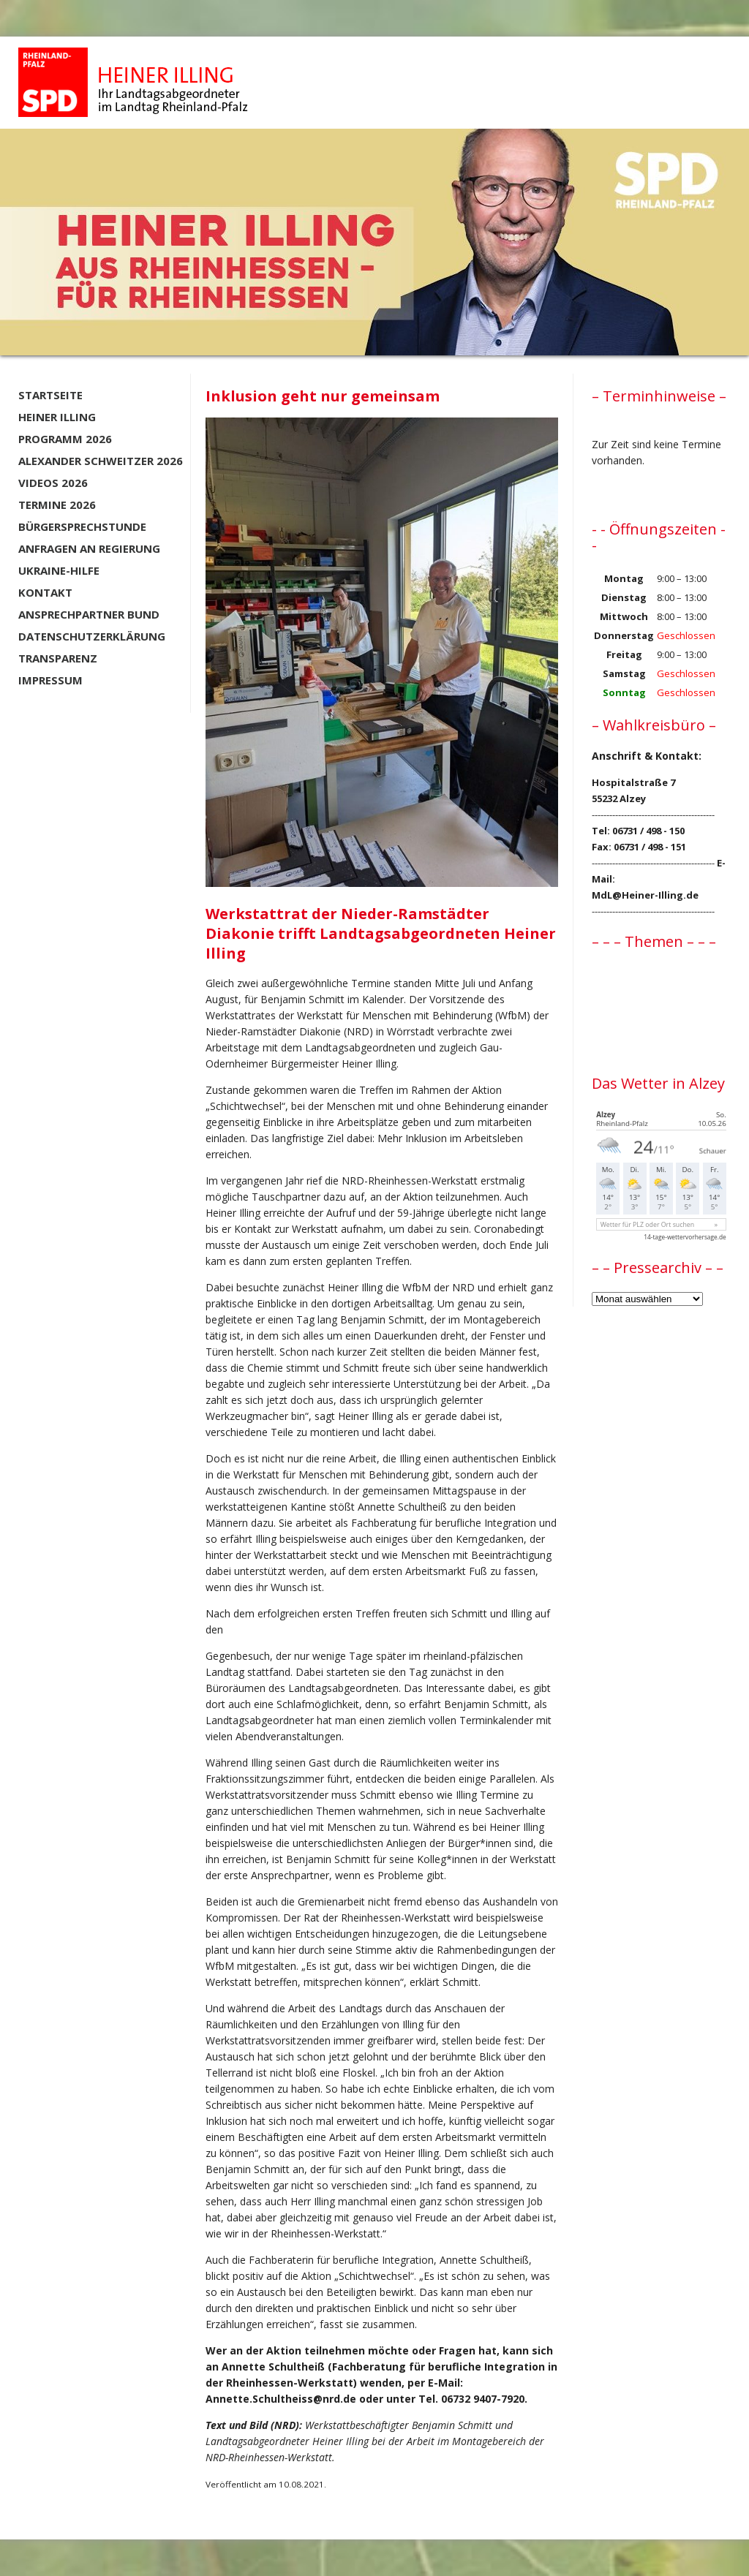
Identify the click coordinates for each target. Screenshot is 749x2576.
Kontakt (45, 592)
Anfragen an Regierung (89, 548)
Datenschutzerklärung (91, 636)
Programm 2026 (65, 438)
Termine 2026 (57, 504)
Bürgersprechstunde (82, 526)
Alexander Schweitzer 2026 (100, 460)
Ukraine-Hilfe (58, 570)
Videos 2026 (53, 482)
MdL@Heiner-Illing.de (645, 895)
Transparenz (57, 658)
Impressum (50, 680)
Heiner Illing (57, 416)
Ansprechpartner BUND (88, 614)
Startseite (50, 395)
